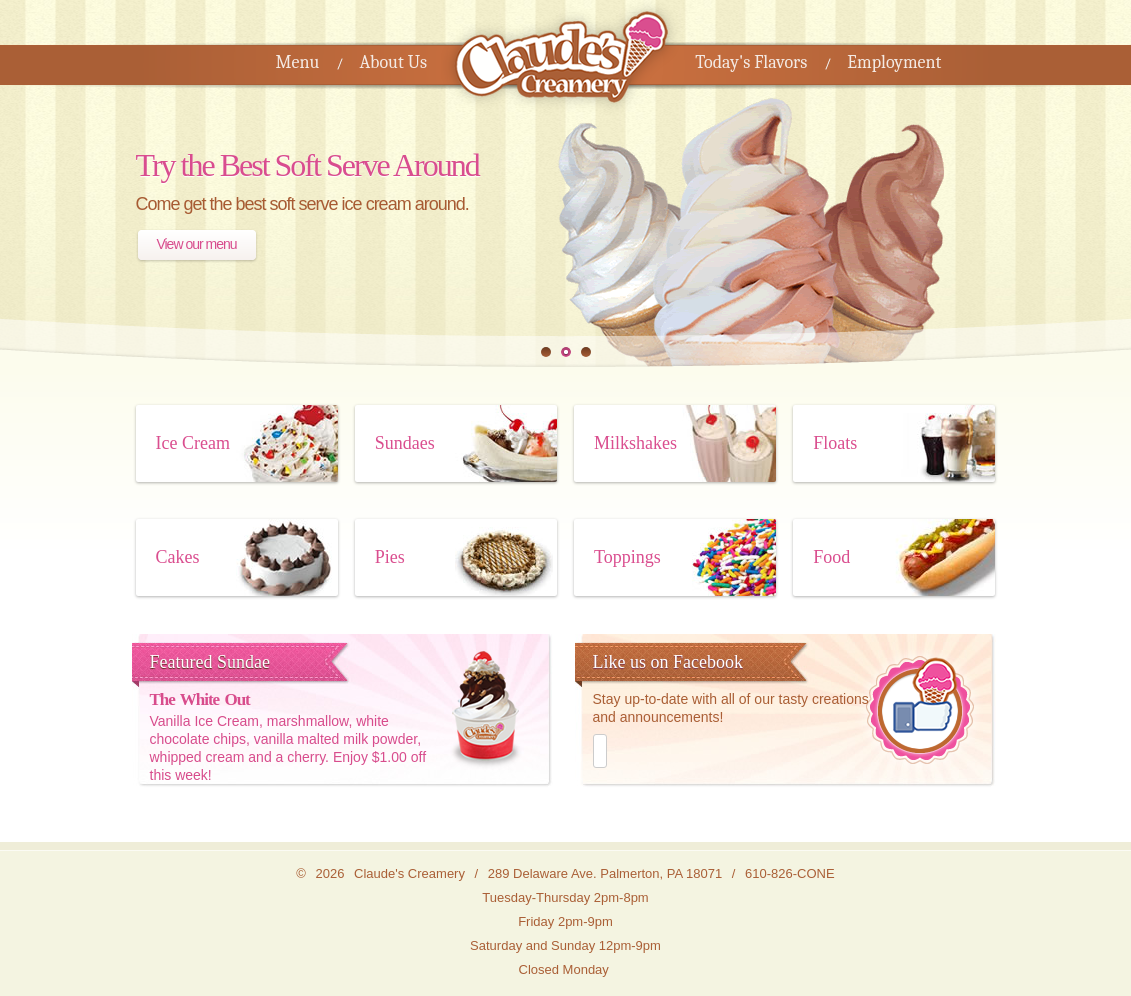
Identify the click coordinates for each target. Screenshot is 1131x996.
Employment (894, 62)
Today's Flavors (751, 62)
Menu (298, 62)
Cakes (178, 557)
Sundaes (405, 443)
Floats (835, 443)
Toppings (627, 557)
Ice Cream (193, 443)
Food (831, 557)
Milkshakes (635, 443)
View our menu (196, 244)
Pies (390, 557)
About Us (393, 62)
